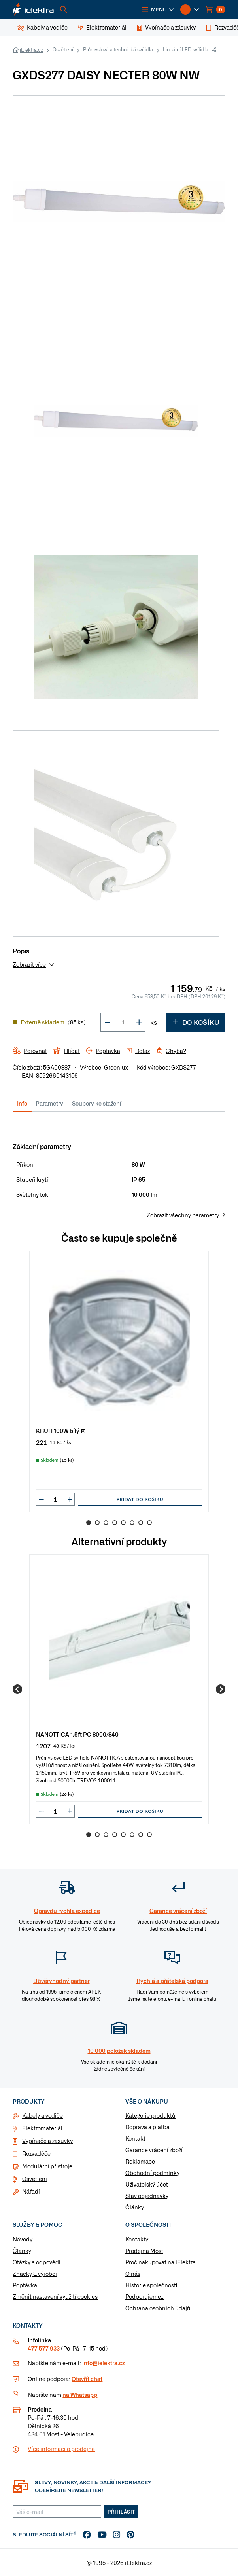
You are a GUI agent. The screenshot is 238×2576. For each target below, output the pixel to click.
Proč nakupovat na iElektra (160, 2262)
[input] (55, 1499)
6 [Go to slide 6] (132, 1522)
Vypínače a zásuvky (47, 2141)
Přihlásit (121, 2511)
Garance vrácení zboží (154, 2150)
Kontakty (136, 2239)
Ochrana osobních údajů (158, 2308)
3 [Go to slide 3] (106, 1522)
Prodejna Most (144, 2250)
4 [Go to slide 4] (114, 1522)
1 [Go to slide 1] (88, 1522)
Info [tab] (22, 1103)
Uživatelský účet (146, 2184)
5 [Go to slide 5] (123, 1522)
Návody (22, 2239)
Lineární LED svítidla (185, 49)
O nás (132, 2273)
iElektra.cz (31, 50)
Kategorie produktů (150, 2115)
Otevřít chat (87, 2379)
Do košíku (196, 1022)
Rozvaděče (36, 2153)
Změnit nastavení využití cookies (55, 2296)
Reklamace (140, 2161)
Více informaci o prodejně (61, 2449)
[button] (158, 9)
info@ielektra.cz (103, 2363)
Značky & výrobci (35, 2273)
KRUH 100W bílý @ (61, 1430)
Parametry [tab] (49, 1103)
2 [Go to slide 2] (97, 1522)
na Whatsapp (79, 2394)
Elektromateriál (42, 2128)
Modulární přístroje (47, 2166)
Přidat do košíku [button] (140, 1499)
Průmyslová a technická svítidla (118, 49)
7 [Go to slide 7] (140, 1522)
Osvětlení (63, 49)
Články (134, 2207)
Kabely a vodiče (42, 2115)
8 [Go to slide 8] (149, 1522)
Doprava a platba (147, 2127)
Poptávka (25, 2285)
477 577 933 (44, 2348)
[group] (119, 1382)
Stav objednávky (146, 2195)
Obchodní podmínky (152, 2173)
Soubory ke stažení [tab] (96, 1103)
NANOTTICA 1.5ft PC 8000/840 (77, 1734)
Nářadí (31, 2191)
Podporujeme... (144, 2296)
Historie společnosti (151, 2285)
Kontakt (135, 2138)
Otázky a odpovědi (36, 2262)
